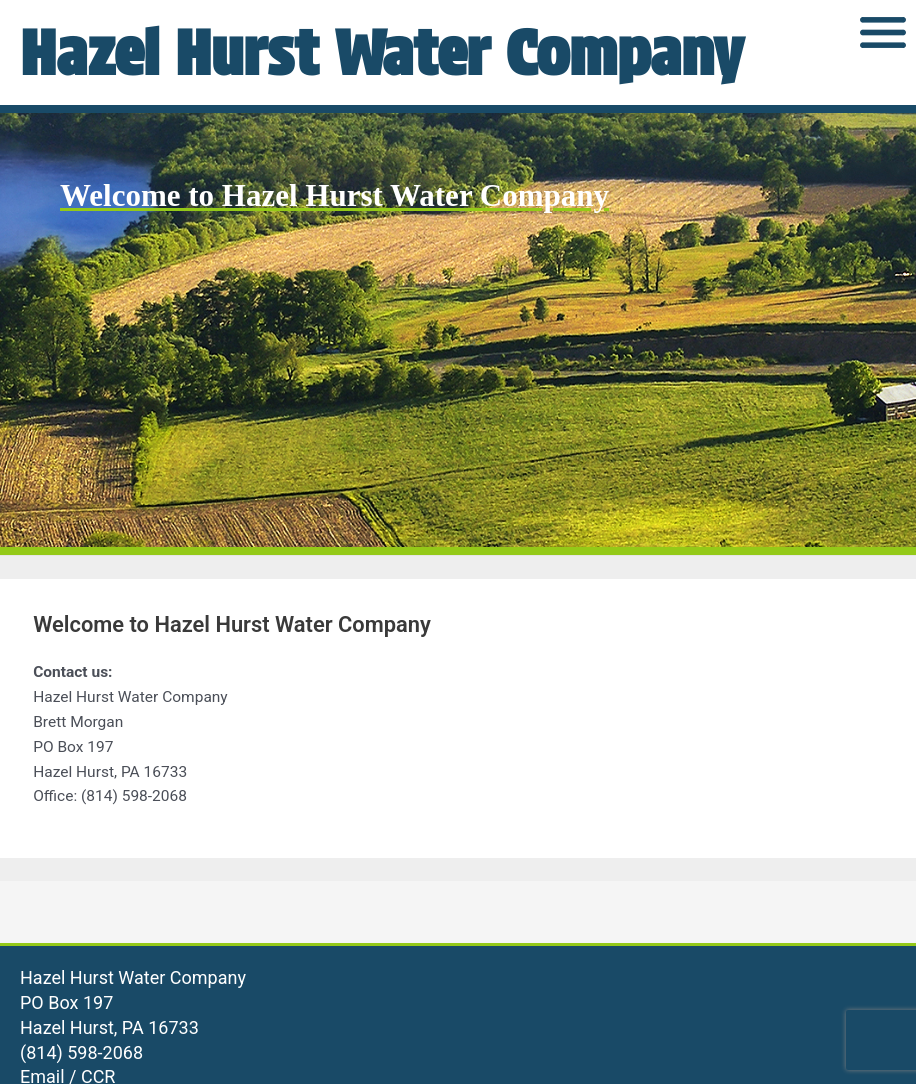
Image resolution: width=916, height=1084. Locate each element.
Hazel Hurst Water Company (381, 52)
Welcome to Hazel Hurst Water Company (334, 195)
